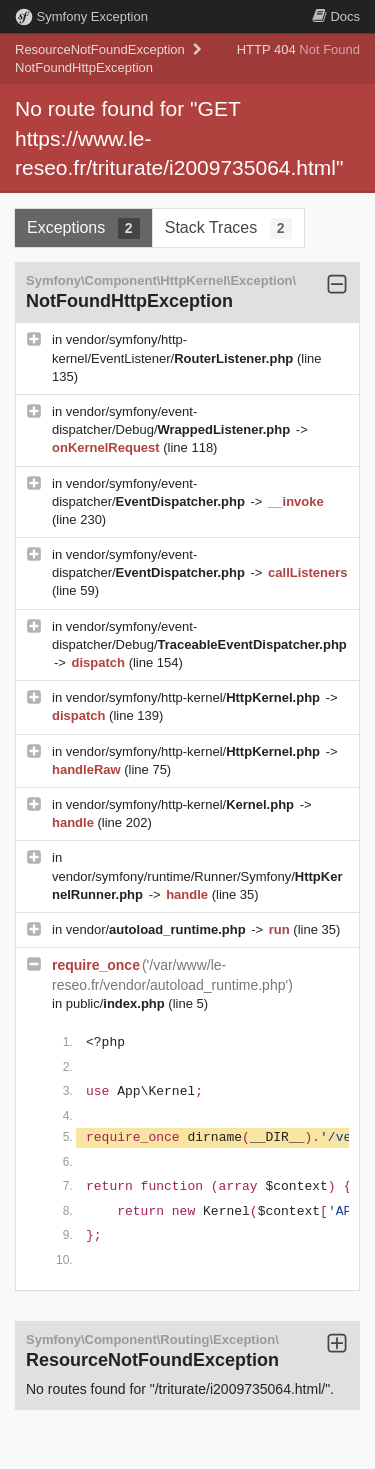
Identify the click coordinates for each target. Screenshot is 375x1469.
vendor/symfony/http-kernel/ (195, 697)
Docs (336, 16)
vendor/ (158, 929)
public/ (117, 1003)
